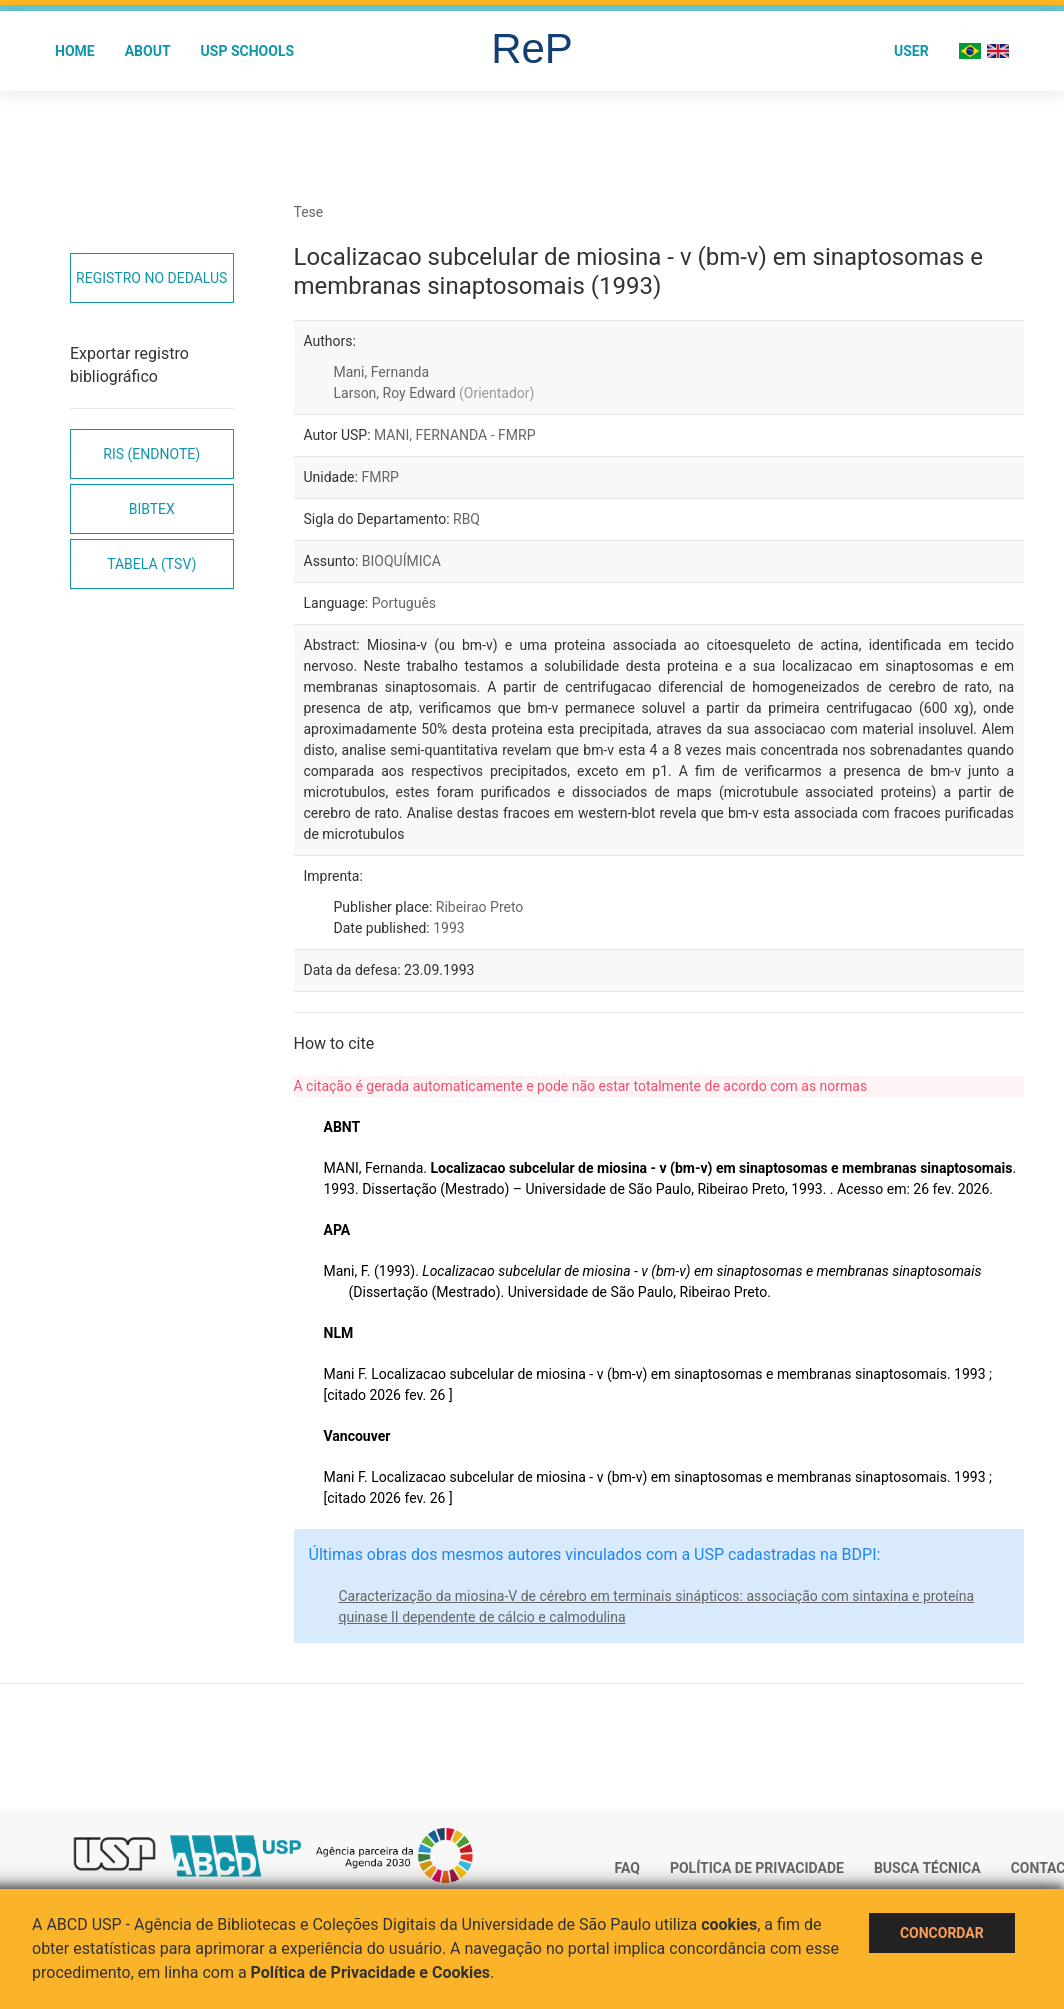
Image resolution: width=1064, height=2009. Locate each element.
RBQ (466, 519)
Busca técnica (927, 1868)
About (148, 51)
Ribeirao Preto (480, 907)
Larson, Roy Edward (434, 393)
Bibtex (152, 509)
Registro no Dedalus (151, 278)
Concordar (942, 1933)
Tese (309, 212)
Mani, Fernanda (382, 372)
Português (404, 603)
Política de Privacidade (757, 1868)
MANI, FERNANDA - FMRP (454, 435)
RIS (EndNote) (151, 454)
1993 (448, 928)
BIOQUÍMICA (401, 561)
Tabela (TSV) (151, 564)
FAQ (627, 1868)
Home (75, 51)
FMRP (379, 477)
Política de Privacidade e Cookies (371, 1972)
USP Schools (248, 51)
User (911, 51)
